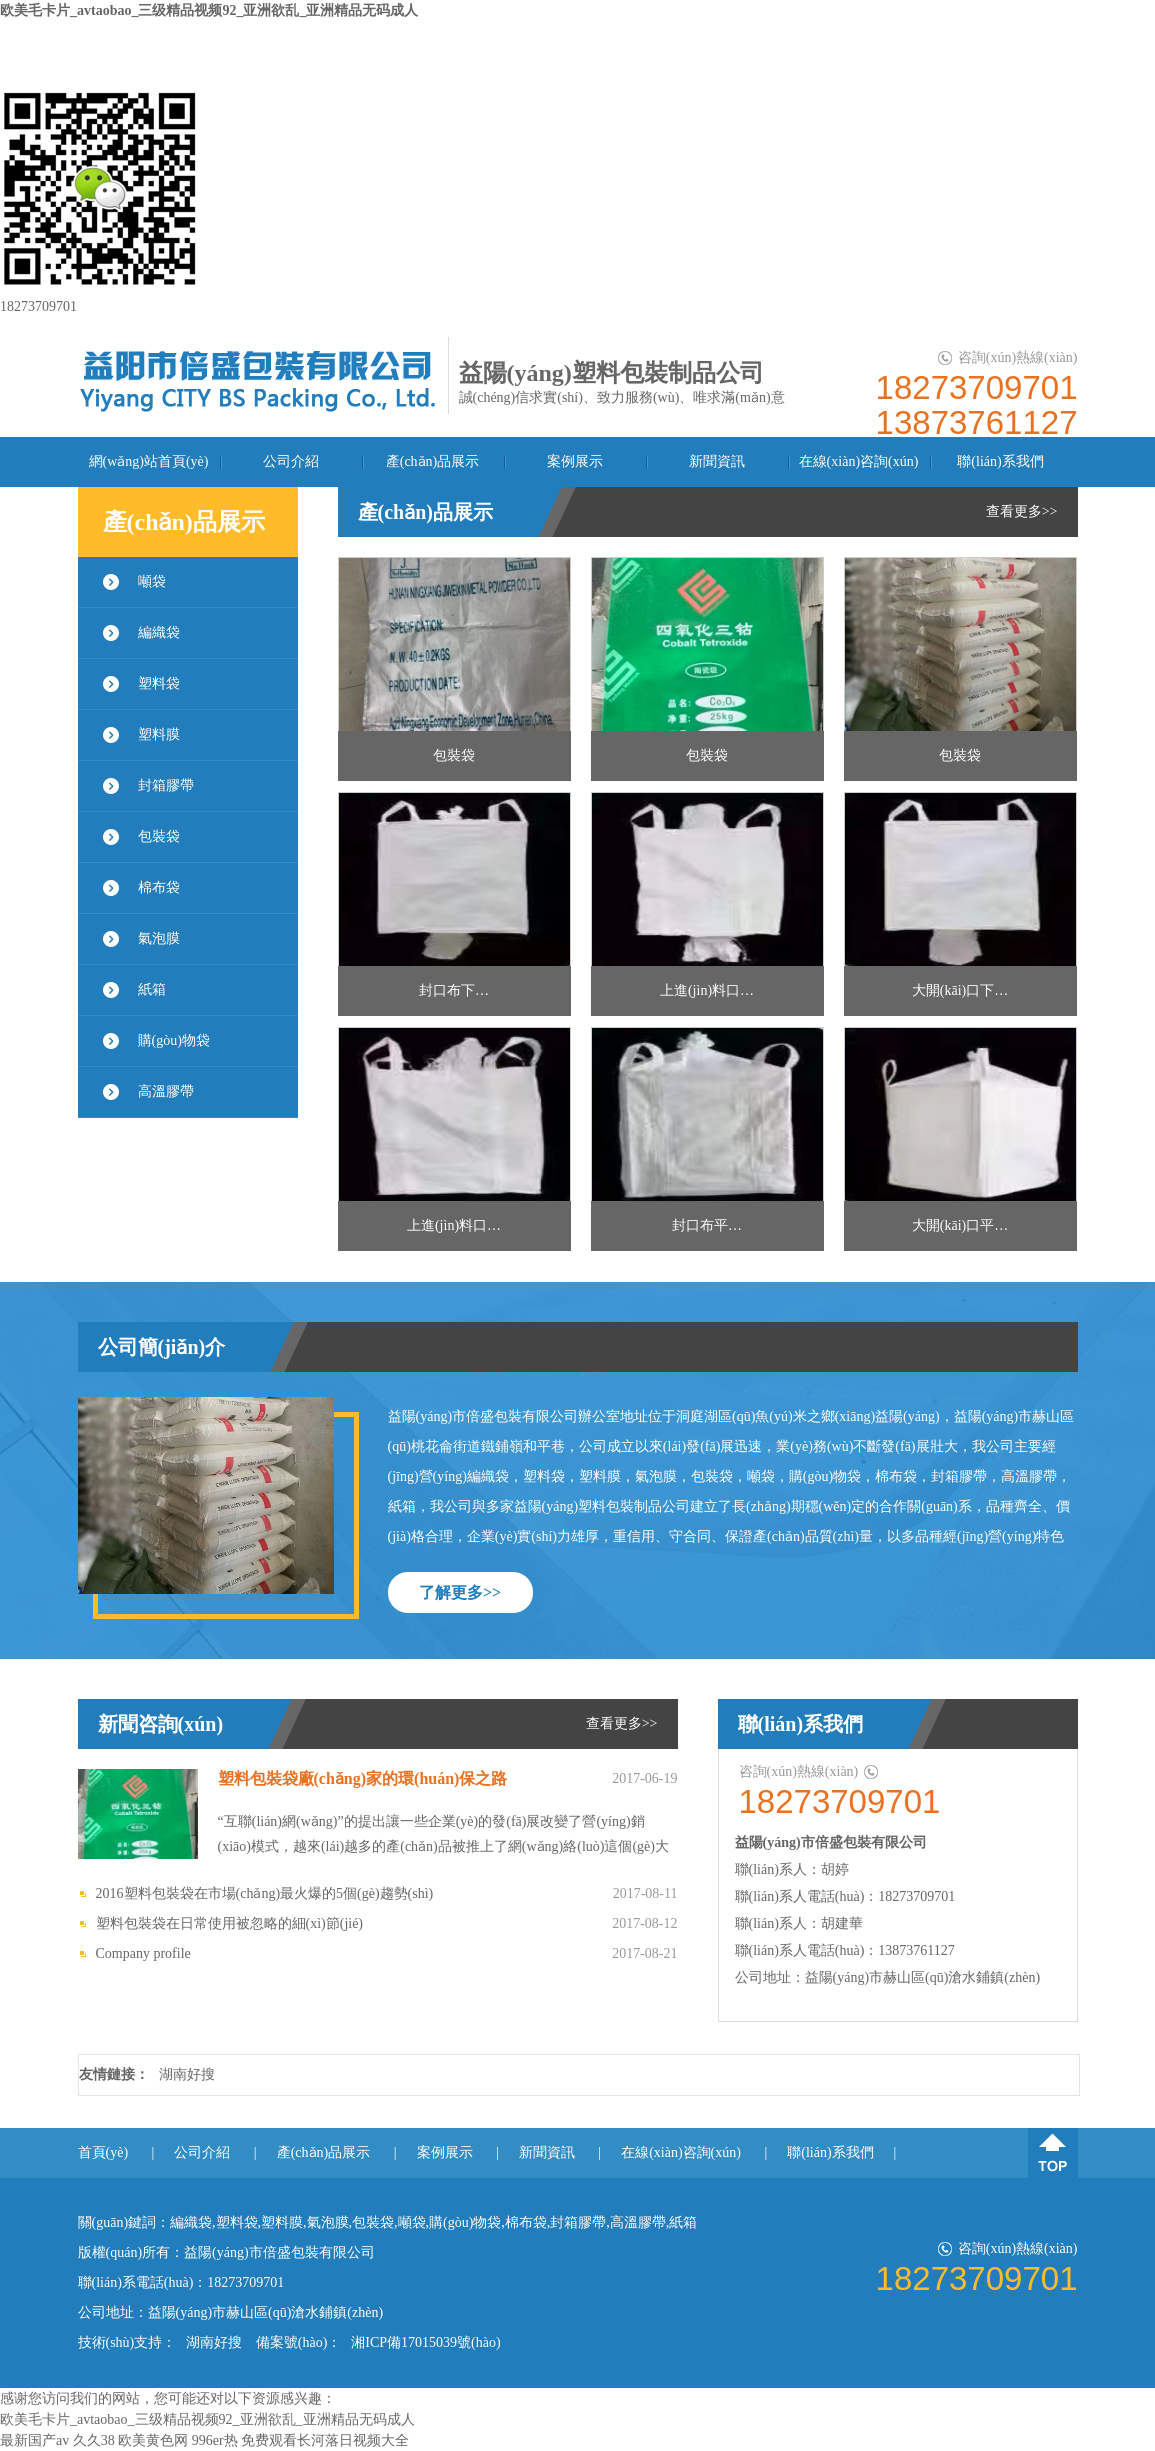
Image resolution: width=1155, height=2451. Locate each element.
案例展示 (575, 461)
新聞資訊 (717, 461)
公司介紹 (291, 461)
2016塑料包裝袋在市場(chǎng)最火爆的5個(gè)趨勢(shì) (265, 1893)
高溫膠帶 (166, 1091)
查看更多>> (1022, 511)
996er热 (215, 2440)
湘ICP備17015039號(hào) (425, 2342)
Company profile (143, 1953)
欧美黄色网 (153, 2440)
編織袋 (159, 632)
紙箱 (152, 989)
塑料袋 (159, 683)
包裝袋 (159, 836)
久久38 (94, 2440)
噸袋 (152, 581)
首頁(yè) (103, 2152)
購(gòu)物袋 (174, 1040)
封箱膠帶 (166, 785)
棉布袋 (159, 887)
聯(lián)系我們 (1000, 461)
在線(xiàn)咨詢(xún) (859, 461)
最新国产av (34, 2440)
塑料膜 (159, 734)
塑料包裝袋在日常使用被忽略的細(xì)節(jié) (230, 1923)
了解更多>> (460, 1592)
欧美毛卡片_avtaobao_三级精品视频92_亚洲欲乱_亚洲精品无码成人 (209, 10)
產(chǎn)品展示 (433, 461)
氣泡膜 (159, 938)
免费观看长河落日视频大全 (325, 2440)
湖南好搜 (187, 2074)
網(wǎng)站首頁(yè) (149, 461)
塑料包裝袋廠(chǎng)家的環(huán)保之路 (363, 1778)
